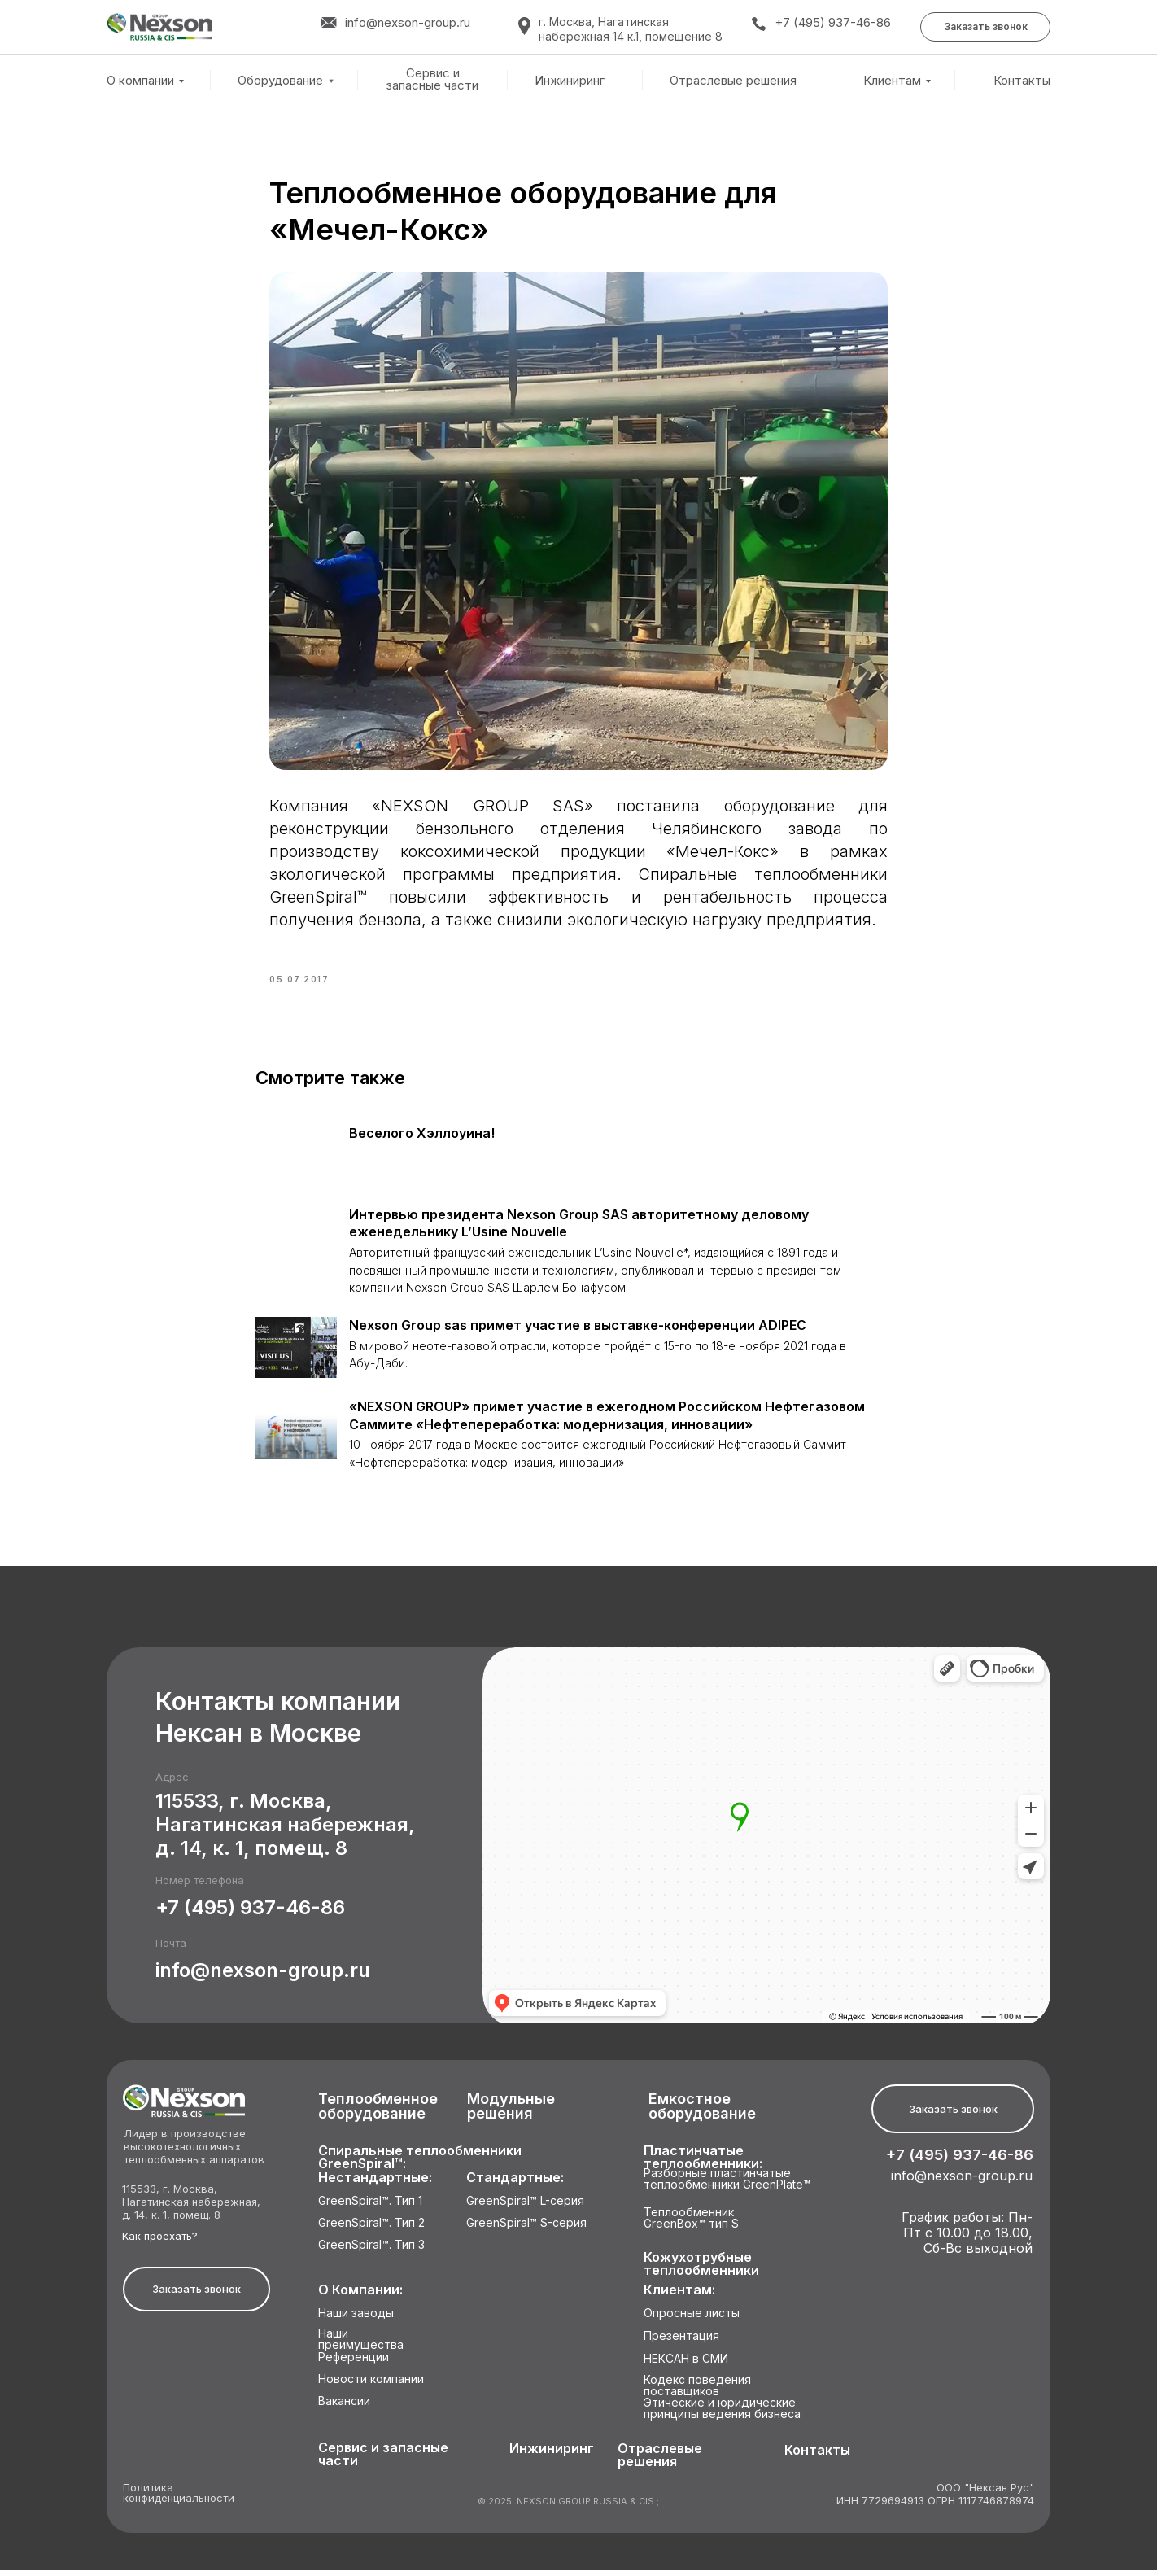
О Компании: (360, 2296)
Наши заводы (356, 2319)
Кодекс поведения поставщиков (697, 2391)
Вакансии (344, 2407)
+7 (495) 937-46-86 (833, 22)
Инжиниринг (570, 80)
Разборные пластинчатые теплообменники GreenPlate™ (727, 2185)
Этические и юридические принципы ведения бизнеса (722, 2414)
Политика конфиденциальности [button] (178, 2499)
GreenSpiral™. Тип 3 (371, 2251)
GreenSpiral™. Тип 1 (370, 2207)
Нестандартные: (375, 2183)
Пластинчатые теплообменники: (703, 2163)
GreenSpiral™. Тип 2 (371, 2229)
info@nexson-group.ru (262, 1976)
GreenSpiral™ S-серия (526, 2229)
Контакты (1021, 80)
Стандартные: (515, 2183)
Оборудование (280, 80)
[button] (985, 27)
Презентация (681, 2342)
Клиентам (892, 80)
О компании (140, 80)
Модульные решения (511, 2112)
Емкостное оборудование (702, 2112)
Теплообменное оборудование (378, 2112)
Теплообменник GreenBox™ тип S (691, 2224)
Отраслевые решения (733, 80)
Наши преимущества (361, 2345)
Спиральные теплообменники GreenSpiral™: (420, 2163)
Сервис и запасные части (432, 79)
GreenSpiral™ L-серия (525, 2207)
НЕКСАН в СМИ (686, 2365)
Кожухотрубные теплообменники (701, 2269)
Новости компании (371, 2385)
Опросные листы (692, 2319)
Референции (353, 2363)
